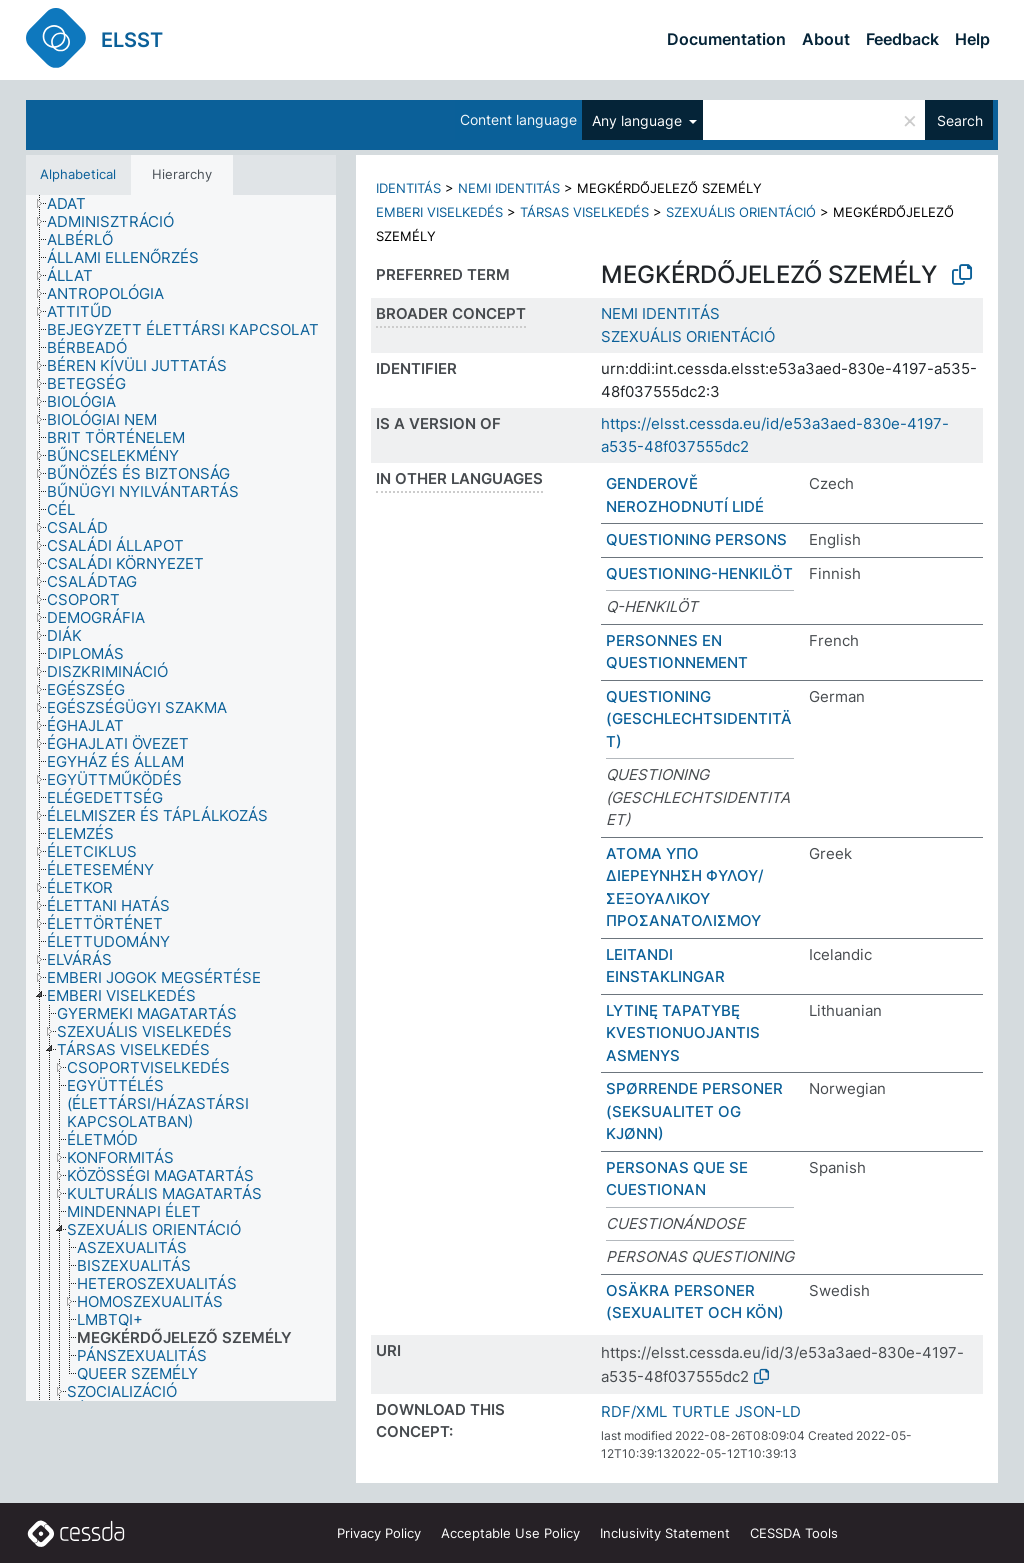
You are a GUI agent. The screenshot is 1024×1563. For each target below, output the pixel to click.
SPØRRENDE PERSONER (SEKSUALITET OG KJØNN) (694, 1111)
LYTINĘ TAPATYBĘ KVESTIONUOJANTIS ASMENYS (683, 1033)
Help (972, 39)
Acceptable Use (510, 1533)
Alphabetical (78, 174)
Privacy (379, 1533)
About (826, 39)
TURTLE (701, 1411)
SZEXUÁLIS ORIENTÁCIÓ (741, 212)
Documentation (726, 39)
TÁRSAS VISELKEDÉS (584, 212)
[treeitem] (75, 204)
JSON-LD (768, 1411)
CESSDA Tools (794, 1533)
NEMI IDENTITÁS (509, 188)
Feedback (902, 39)
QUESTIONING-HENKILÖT (699, 573)
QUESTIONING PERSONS (696, 539)
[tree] (181, 798)
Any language (639, 120)
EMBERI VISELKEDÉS (439, 212)
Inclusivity (665, 1533)
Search (960, 120)
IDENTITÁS (408, 188)
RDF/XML (634, 1411)
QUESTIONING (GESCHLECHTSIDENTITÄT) (699, 719)
